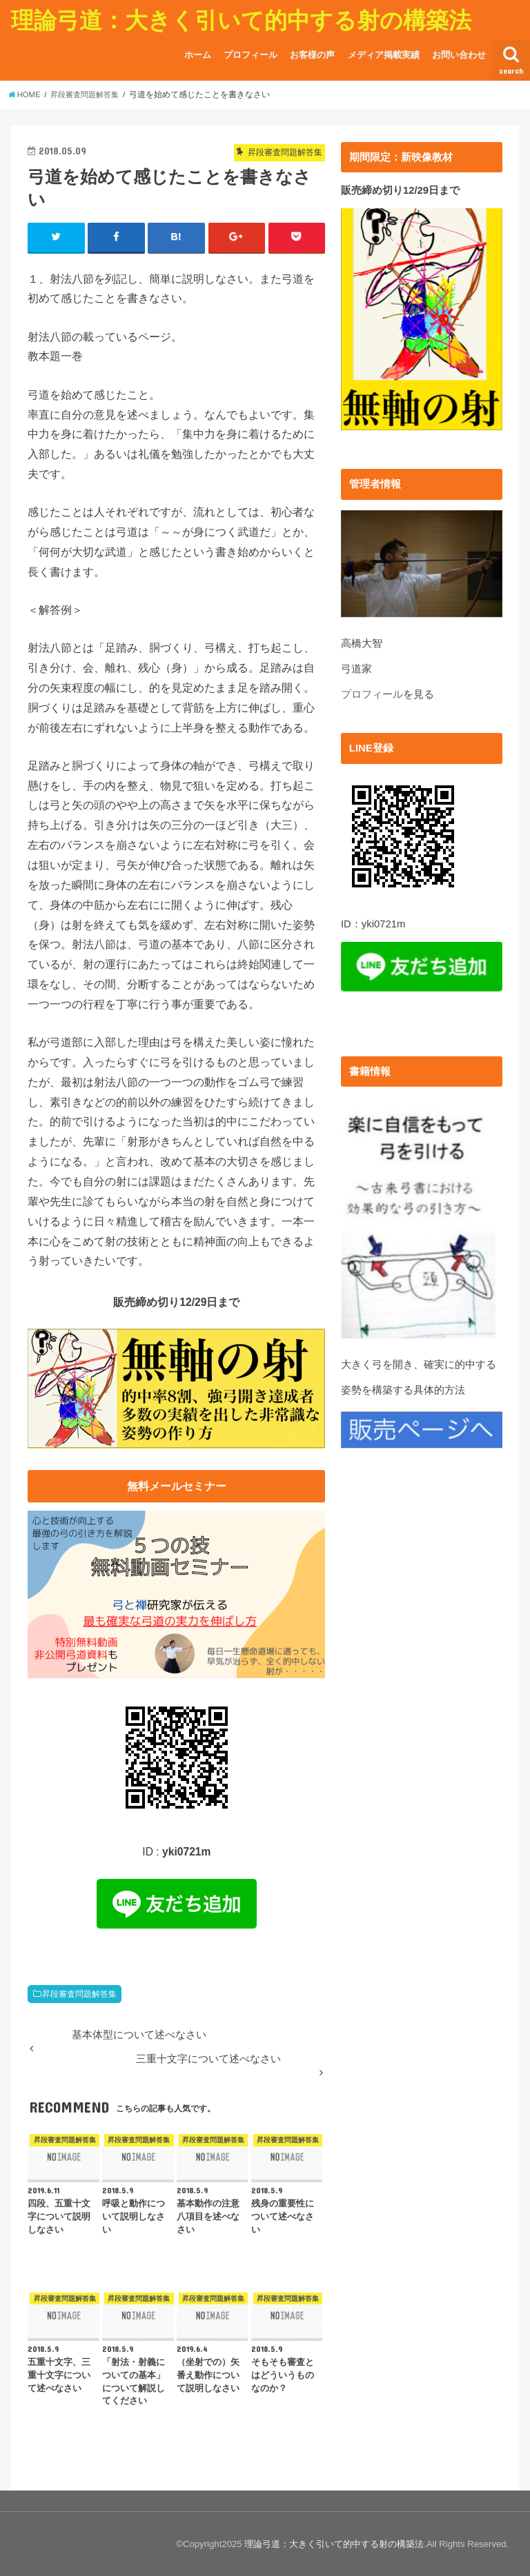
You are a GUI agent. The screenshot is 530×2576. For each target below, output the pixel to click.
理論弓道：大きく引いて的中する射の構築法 (241, 19)
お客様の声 (312, 55)
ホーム (197, 55)
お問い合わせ (459, 55)
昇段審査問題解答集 (79, 1994)
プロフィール (250, 55)
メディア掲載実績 (384, 55)
